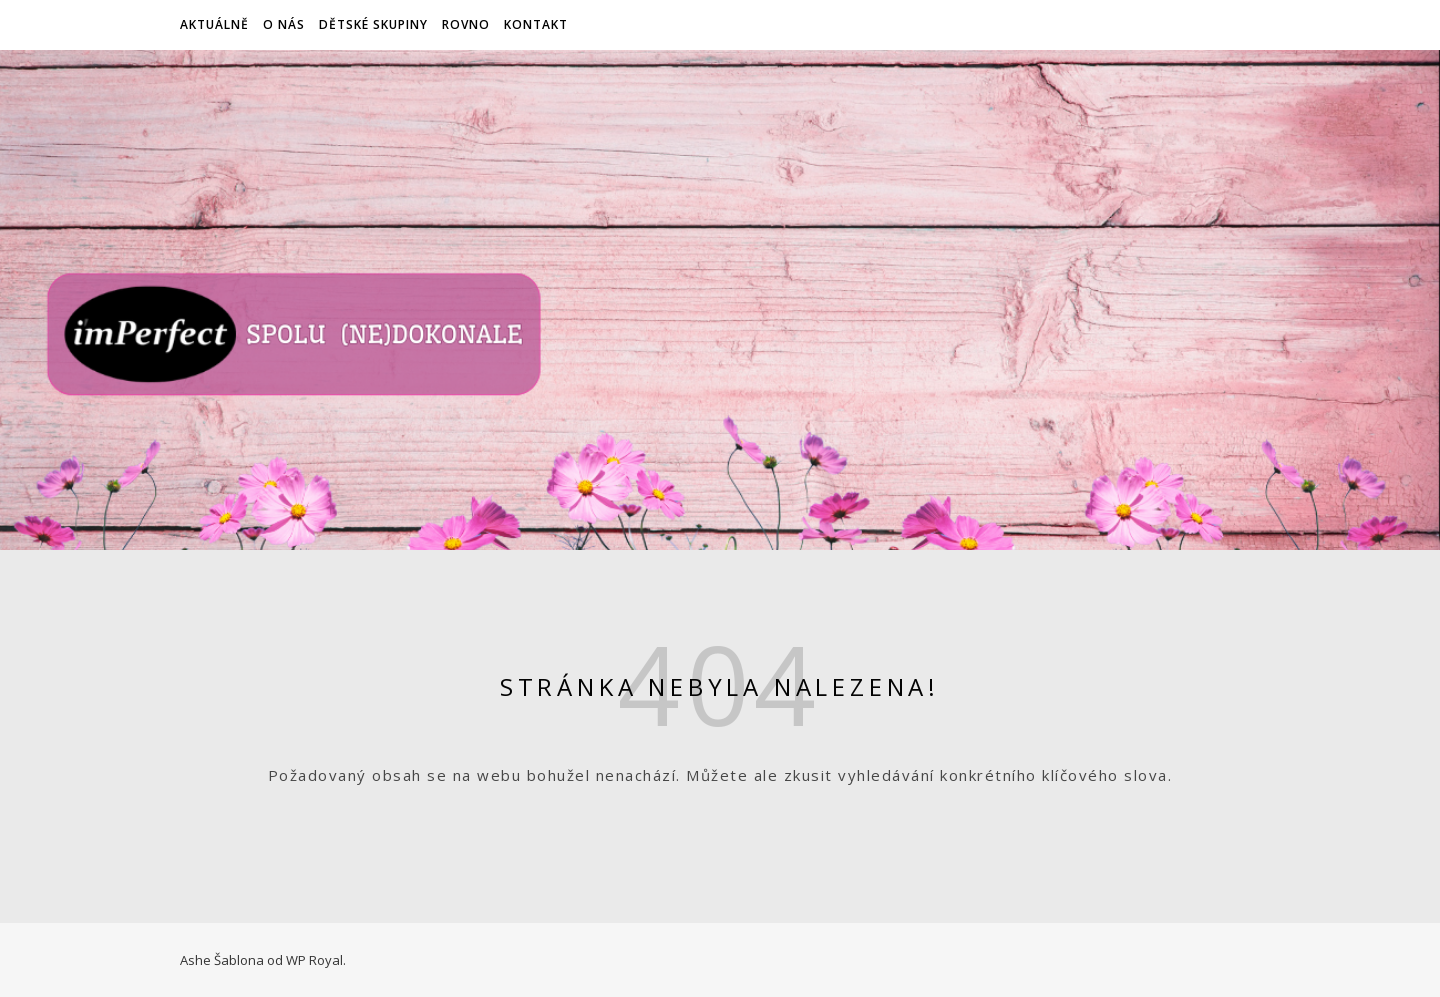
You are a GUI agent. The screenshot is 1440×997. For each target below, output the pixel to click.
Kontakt (536, 24)
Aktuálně (214, 24)
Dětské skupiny (373, 24)
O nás (284, 24)
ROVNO (466, 24)
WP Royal (314, 960)
